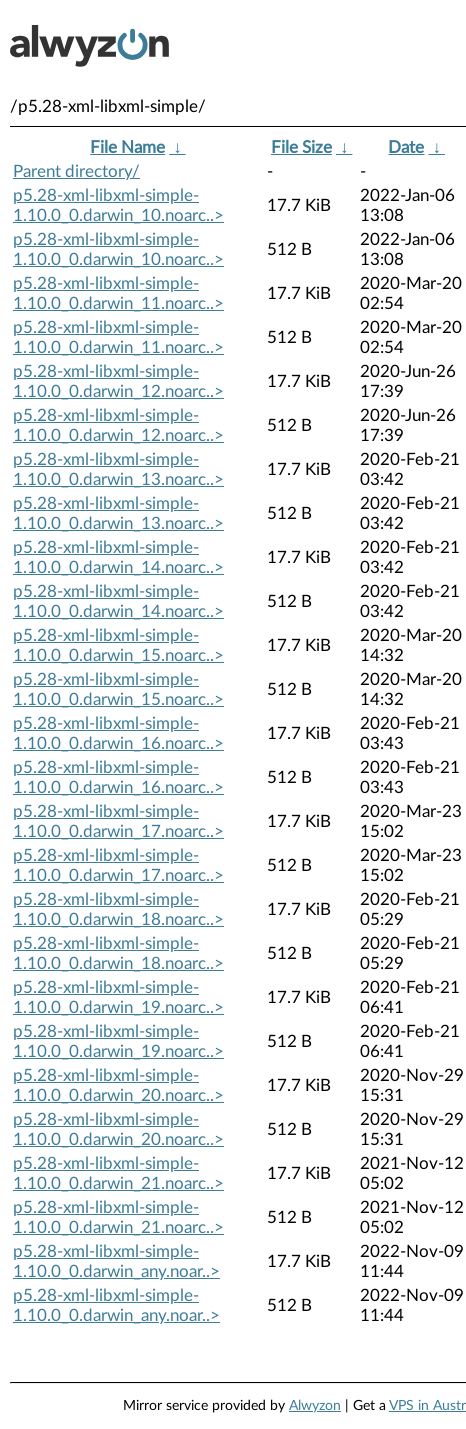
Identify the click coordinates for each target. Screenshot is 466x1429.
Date (406, 147)
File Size (301, 147)
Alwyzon (315, 1406)
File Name (127, 147)
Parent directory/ (76, 171)
